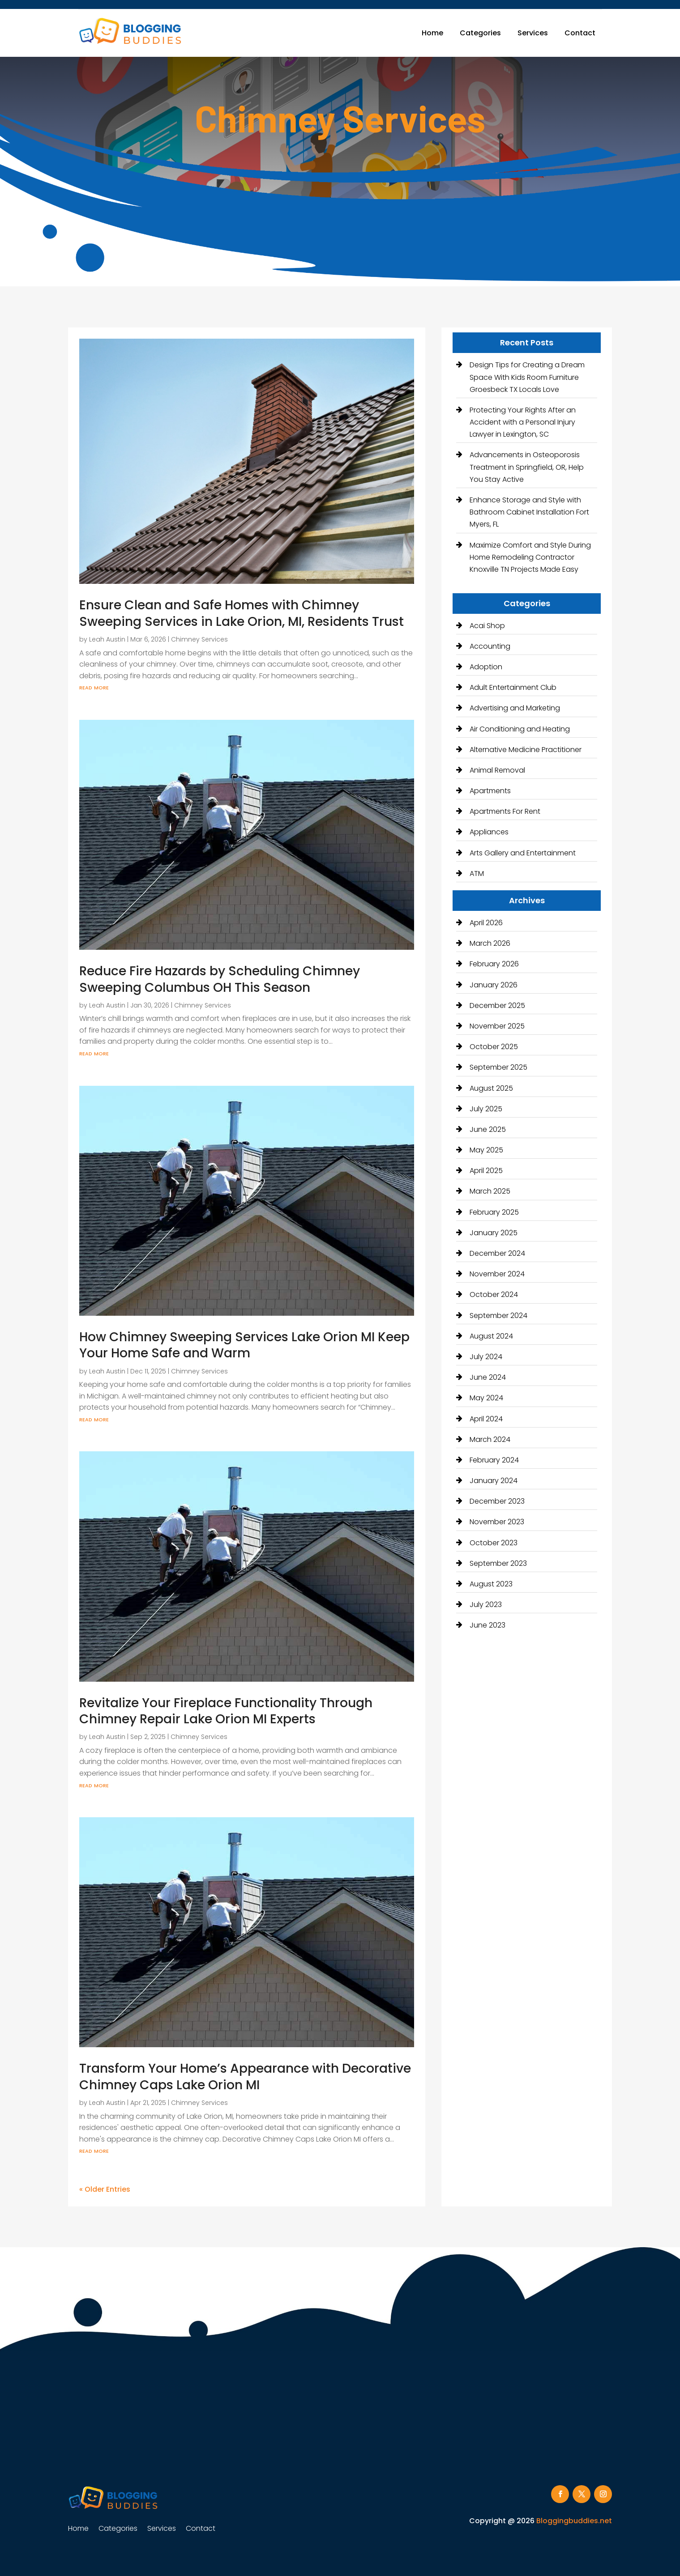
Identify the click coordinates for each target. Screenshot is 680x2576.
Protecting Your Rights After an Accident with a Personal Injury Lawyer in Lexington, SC (523, 422)
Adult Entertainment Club (513, 687)
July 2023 (486, 1604)
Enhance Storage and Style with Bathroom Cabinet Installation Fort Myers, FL (529, 512)
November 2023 (497, 1522)
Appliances (489, 832)
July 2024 (486, 1357)
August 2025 (491, 1088)
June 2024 (488, 1377)
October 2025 (494, 1046)
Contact (580, 33)
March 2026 (490, 943)
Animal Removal (497, 770)
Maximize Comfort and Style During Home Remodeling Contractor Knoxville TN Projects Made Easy (530, 557)
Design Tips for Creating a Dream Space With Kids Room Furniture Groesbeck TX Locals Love (527, 377)
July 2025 (486, 1109)
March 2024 (490, 1439)
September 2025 (498, 1067)
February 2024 (494, 1460)
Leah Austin (107, 639)
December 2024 (497, 1253)
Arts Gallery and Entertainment (523, 853)
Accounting (490, 646)
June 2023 (487, 1625)
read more (94, 687)
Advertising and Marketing (515, 708)
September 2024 (498, 1315)
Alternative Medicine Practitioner (526, 749)
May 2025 (486, 1150)
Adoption (486, 667)
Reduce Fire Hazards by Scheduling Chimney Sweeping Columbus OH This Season (219, 979)
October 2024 (494, 1294)
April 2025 (486, 1170)
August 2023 (491, 1584)
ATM (477, 873)
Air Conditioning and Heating (520, 729)
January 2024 (493, 1480)
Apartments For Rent (505, 811)
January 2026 (493, 985)
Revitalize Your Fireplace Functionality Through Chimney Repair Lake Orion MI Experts (225, 1711)
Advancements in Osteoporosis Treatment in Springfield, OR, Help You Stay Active (527, 467)
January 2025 (493, 1233)
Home (432, 33)
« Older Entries (104, 2189)
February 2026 (494, 964)
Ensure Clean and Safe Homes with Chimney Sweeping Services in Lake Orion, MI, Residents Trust (241, 613)
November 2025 (497, 1026)
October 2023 (493, 1543)
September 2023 (498, 1563)
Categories (480, 33)
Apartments (490, 791)
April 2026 (486, 923)
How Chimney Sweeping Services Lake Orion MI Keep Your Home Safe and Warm (244, 1345)
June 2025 (488, 1129)
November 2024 (497, 1274)
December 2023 (497, 1501)
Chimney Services (199, 639)
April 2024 (486, 1419)
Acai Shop (487, 626)
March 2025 (490, 1191)
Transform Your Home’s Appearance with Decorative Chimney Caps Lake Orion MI (245, 2076)
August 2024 (491, 1336)
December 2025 (497, 1005)
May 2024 (486, 1398)
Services (532, 33)
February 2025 (494, 1212)
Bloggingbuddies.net (574, 2521)
